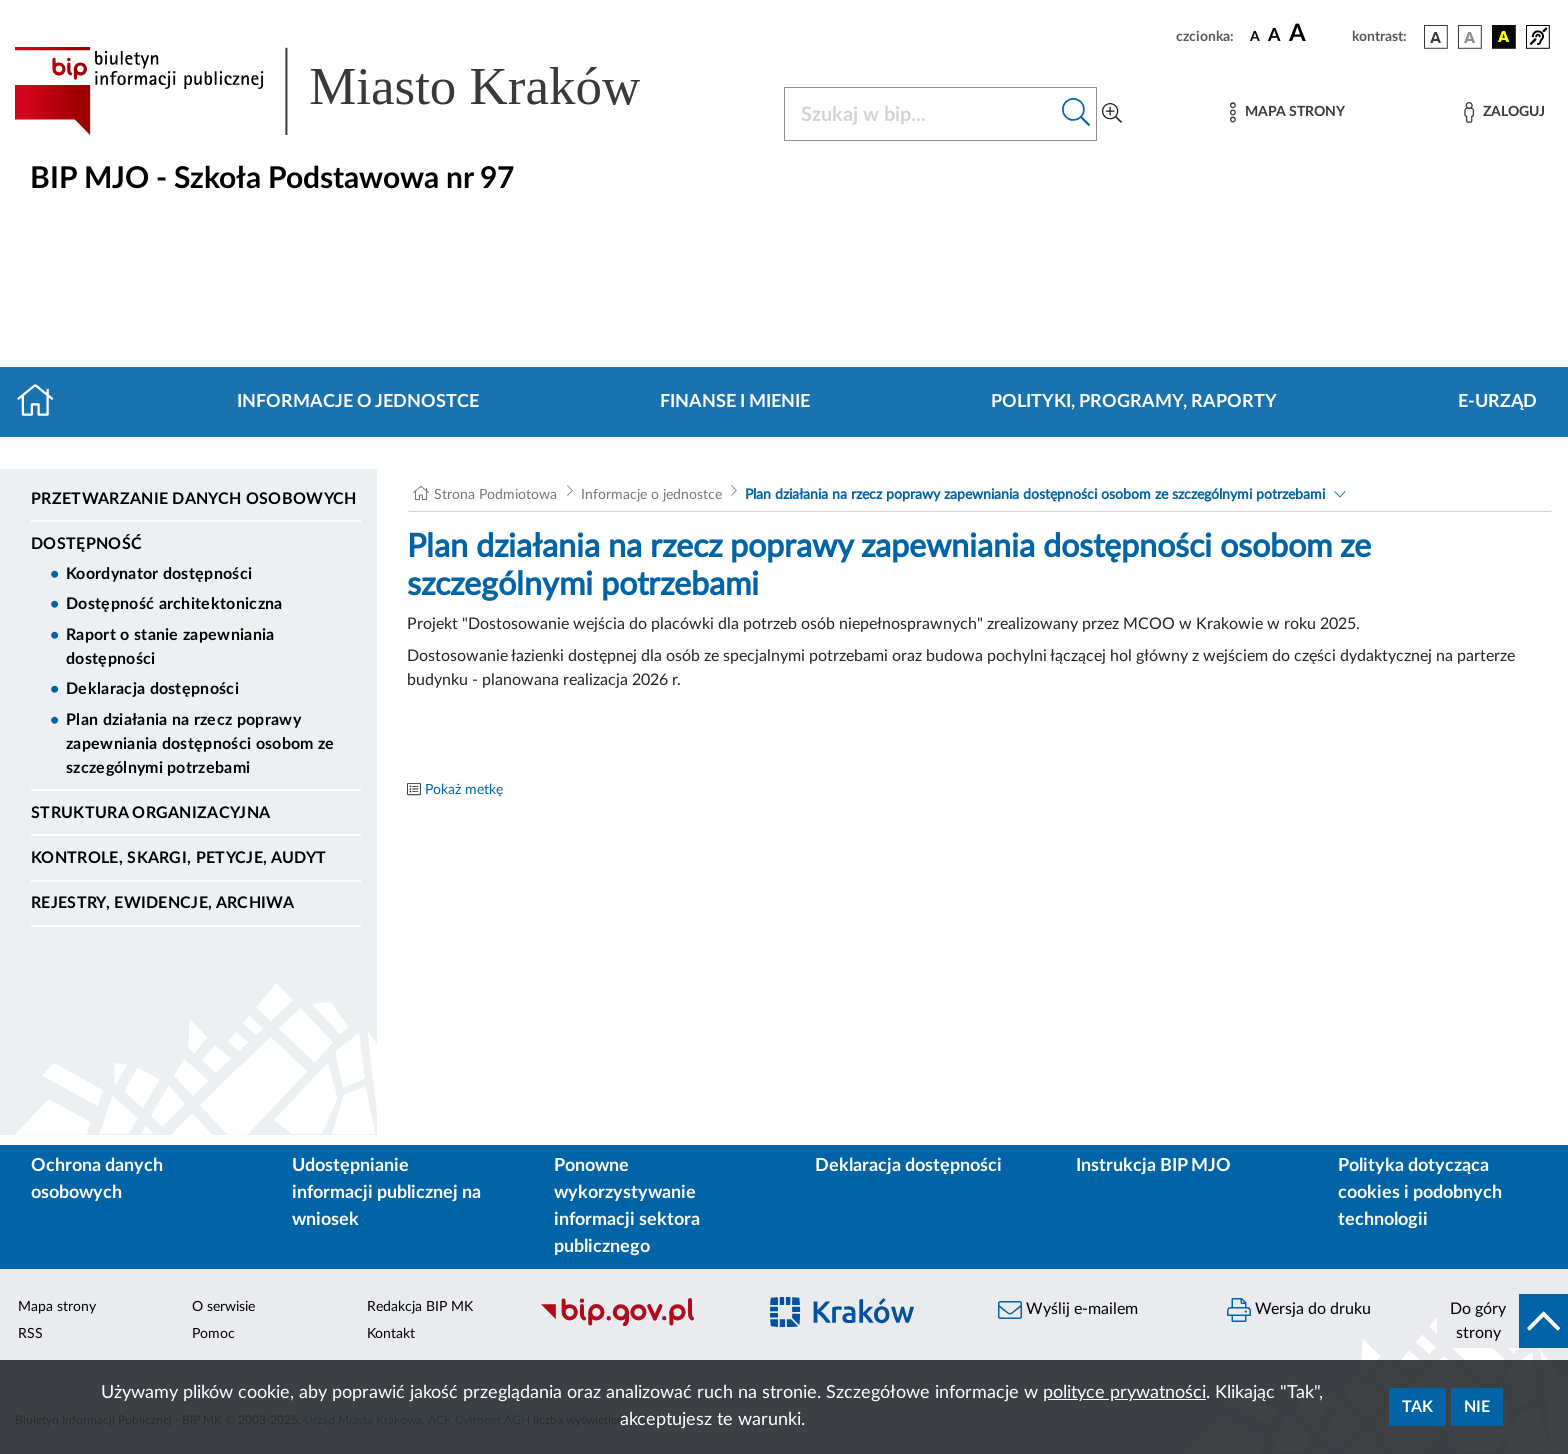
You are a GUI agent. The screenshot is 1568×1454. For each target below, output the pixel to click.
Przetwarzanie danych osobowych (194, 499)
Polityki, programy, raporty (1134, 402)
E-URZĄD (1497, 402)
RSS (30, 1334)
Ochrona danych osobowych (97, 1179)
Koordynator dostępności (159, 574)
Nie (1477, 1407)
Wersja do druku (1299, 1310)
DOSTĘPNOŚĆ (86, 544)
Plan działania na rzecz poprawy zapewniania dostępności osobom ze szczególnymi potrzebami (200, 744)
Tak (1417, 1407)
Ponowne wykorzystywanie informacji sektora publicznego (627, 1206)
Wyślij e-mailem (1068, 1310)
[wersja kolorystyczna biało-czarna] (1470, 37)
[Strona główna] (43, 402)
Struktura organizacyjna (150, 813)
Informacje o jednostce (358, 402)
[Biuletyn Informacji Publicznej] (637, 1324)
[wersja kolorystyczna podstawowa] (1436, 37)
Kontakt (391, 1334)
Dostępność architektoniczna (174, 604)
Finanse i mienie (735, 402)
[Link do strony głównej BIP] (356, 91)
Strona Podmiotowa (495, 495)
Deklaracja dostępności (152, 689)
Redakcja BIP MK (420, 1307)
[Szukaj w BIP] (920, 114)
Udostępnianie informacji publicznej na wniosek (386, 1193)
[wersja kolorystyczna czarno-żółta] (1504, 37)
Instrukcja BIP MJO (1153, 1166)
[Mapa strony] (1287, 112)
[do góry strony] (1502, 1321)
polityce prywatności (1124, 1393)
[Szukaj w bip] (1076, 114)
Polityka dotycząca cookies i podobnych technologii (1420, 1193)
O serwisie (223, 1307)
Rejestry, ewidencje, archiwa (162, 903)
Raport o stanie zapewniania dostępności (170, 647)
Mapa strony (57, 1307)
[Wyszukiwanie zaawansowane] (1112, 114)
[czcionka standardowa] (1255, 36)
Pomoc (213, 1334)
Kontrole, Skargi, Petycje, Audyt (178, 858)
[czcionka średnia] (1274, 36)
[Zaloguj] (1504, 112)
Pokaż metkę (464, 790)
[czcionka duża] (1317, 34)
